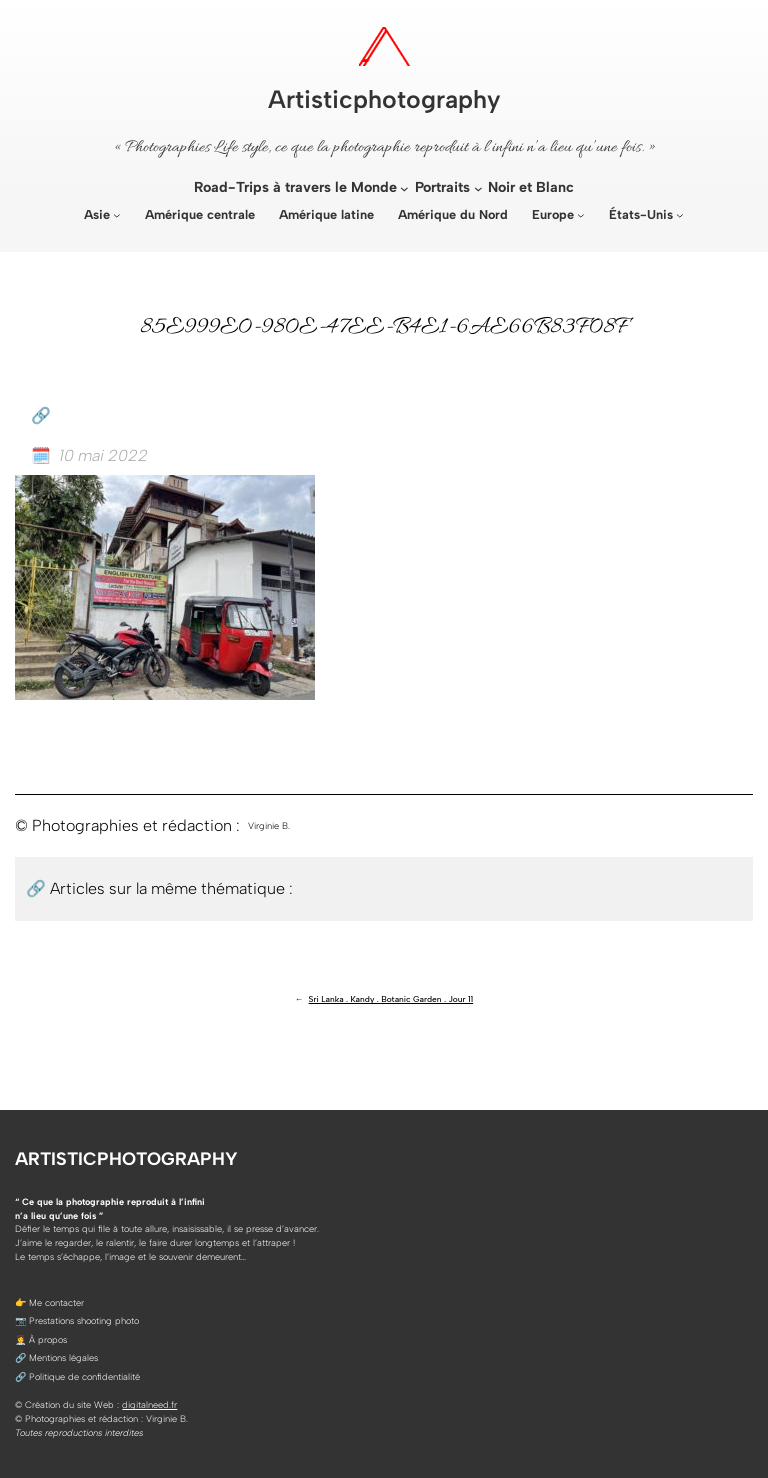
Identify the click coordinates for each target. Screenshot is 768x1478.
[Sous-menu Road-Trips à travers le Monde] (404, 188)
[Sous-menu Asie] (117, 215)
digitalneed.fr (149, 1404)
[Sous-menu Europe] (581, 215)
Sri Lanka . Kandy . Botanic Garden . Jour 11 (391, 999)
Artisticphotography (384, 99)
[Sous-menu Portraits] (478, 188)
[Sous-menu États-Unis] (680, 215)
